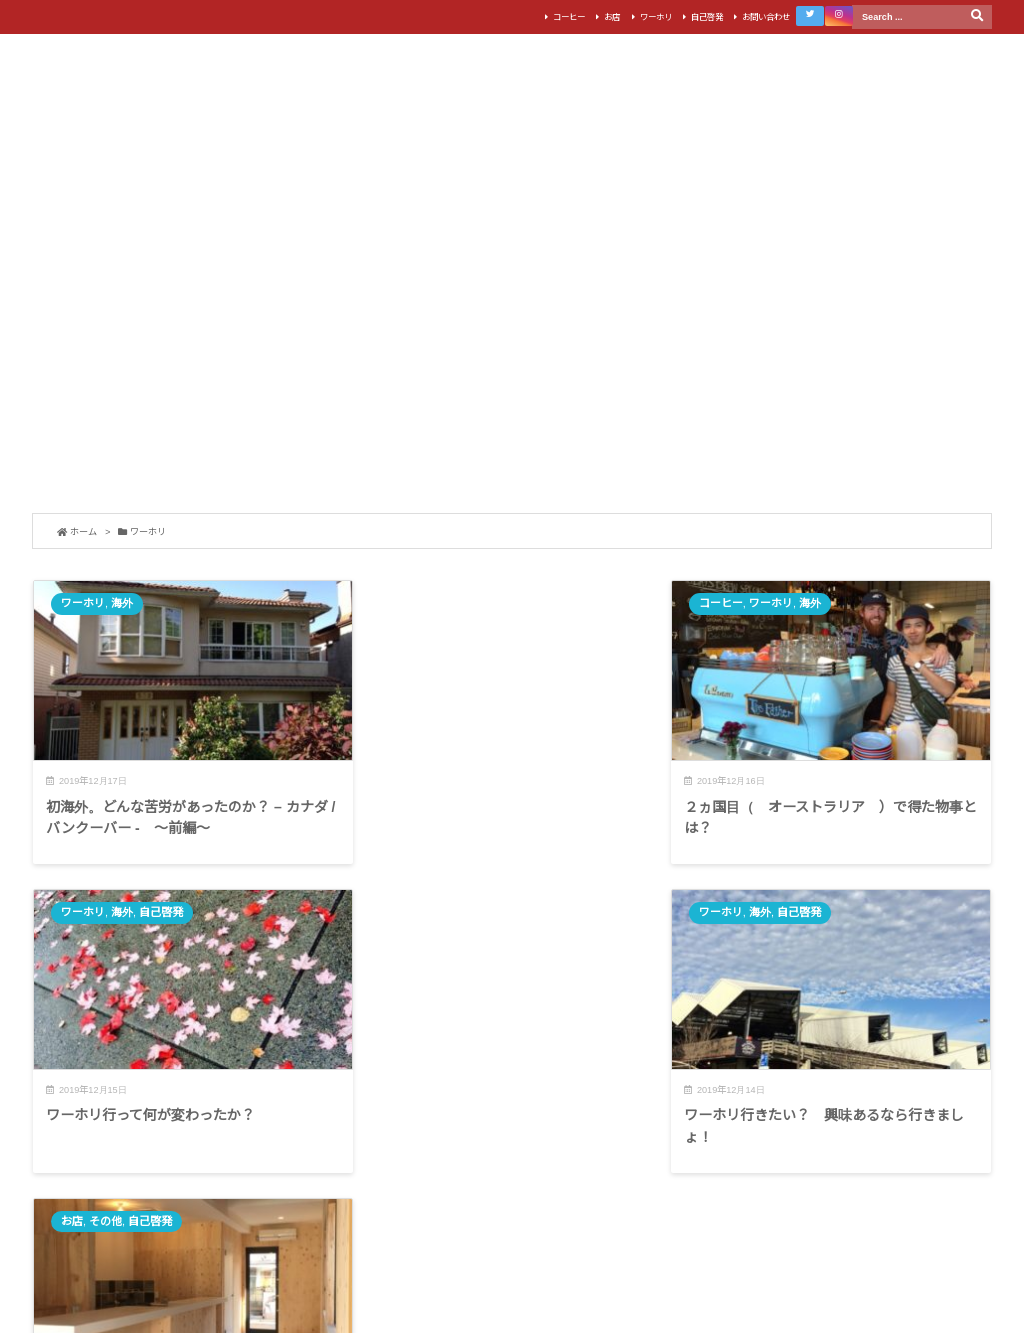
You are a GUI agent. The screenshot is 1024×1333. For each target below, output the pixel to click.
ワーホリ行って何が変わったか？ (797, 802)
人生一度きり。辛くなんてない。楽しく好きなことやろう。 (832, 1116)
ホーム (83, 532)
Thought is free (583, 1282)
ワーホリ (653, 17)
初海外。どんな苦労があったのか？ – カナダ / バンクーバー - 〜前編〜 (187, 812)
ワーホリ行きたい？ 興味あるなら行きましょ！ (186, 1116)
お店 (610, 17)
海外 (122, 604)
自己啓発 (704, 17)
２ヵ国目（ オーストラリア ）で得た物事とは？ (508, 812)
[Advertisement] (512, 353)
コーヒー (566, 17)
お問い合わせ (763, 17)
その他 (752, 908)
